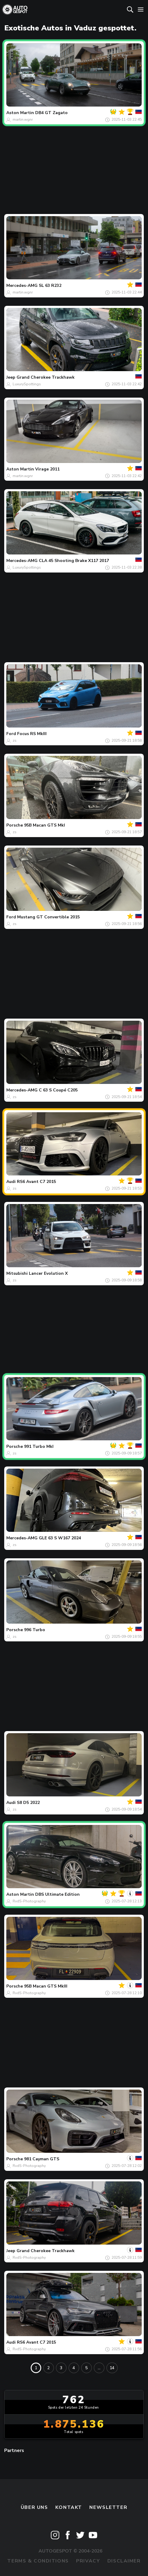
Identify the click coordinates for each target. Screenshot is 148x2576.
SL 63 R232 (50, 285)
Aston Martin (20, 113)
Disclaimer (124, 2561)
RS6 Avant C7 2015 (36, 1181)
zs (15, 740)
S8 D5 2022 (28, 1802)
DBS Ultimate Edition (57, 1894)
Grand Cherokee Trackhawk (46, 377)
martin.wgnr (23, 119)
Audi (11, 1181)
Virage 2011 (47, 469)
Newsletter (108, 2507)
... (99, 2368)
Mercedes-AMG (22, 285)
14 (111, 2368)
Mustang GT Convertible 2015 (48, 917)
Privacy (88, 2561)
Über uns (34, 2507)
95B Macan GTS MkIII (45, 1986)
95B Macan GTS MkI (44, 825)
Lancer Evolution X (48, 1273)
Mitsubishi (17, 1273)
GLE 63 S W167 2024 (60, 1538)
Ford (11, 734)
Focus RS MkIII (32, 734)
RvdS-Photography (29, 1901)
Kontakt (68, 2507)
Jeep (10, 377)
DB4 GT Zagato (51, 113)
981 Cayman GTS (41, 2159)
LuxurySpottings (27, 384)
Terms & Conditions (38, 2561)
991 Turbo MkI (39, 1446)
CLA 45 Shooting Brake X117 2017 (74, 560)
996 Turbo (34, 1630)
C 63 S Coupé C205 (58, 1090)
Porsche (14, 825)
